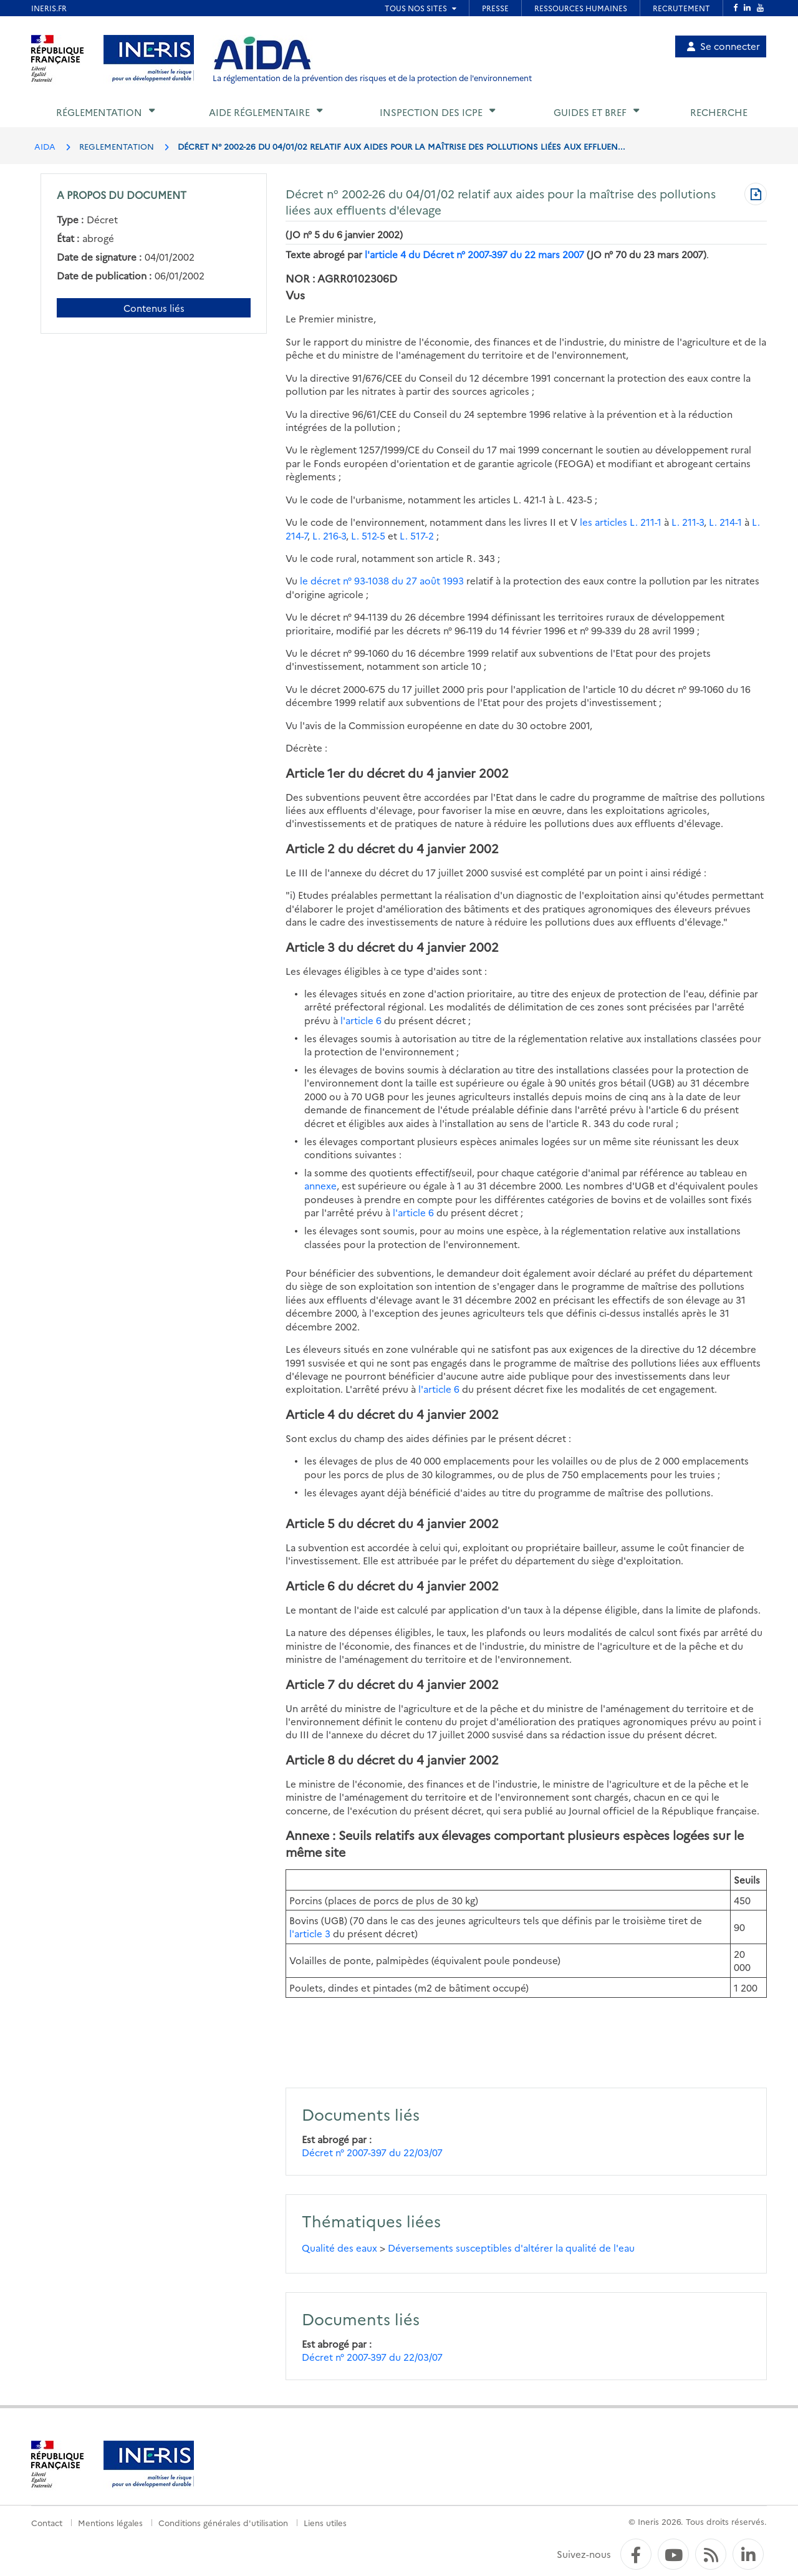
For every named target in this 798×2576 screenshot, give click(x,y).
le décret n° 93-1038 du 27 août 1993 (382, 580)
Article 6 (310, 1585)
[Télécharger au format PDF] (755, 195)
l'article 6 (361, 1020)
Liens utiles (325, 2522)
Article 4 (310, 1413)
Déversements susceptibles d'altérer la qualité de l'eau (511, 2247)
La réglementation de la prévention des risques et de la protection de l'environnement (372, 77)
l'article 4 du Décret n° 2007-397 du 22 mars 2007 (474, 254)
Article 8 (310, 1759)
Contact (46, 2522)
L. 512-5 (368, 535)
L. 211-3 (687, 521)
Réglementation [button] (99, 112)
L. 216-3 (329, 535)
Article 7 (310, 1683)
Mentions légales (110, 2522)
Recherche (719, 112)
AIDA (44, 146)
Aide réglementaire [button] (259, 112)
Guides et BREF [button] (590, 112)
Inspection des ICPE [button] (431, 112)
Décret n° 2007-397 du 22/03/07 (372, 2152)
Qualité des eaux (339, 2247)
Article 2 (310, 848)
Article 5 (310, 1522)
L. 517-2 (417, 535)
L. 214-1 (725, 521)
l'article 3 (309, 1933)
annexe (320, 1185)
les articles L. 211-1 (620, 521)
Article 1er (315, 772)
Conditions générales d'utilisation (223, 2522)
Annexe (307, 1834)
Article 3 (310, 946)
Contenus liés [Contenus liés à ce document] (154, 307)
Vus (295, 295)
